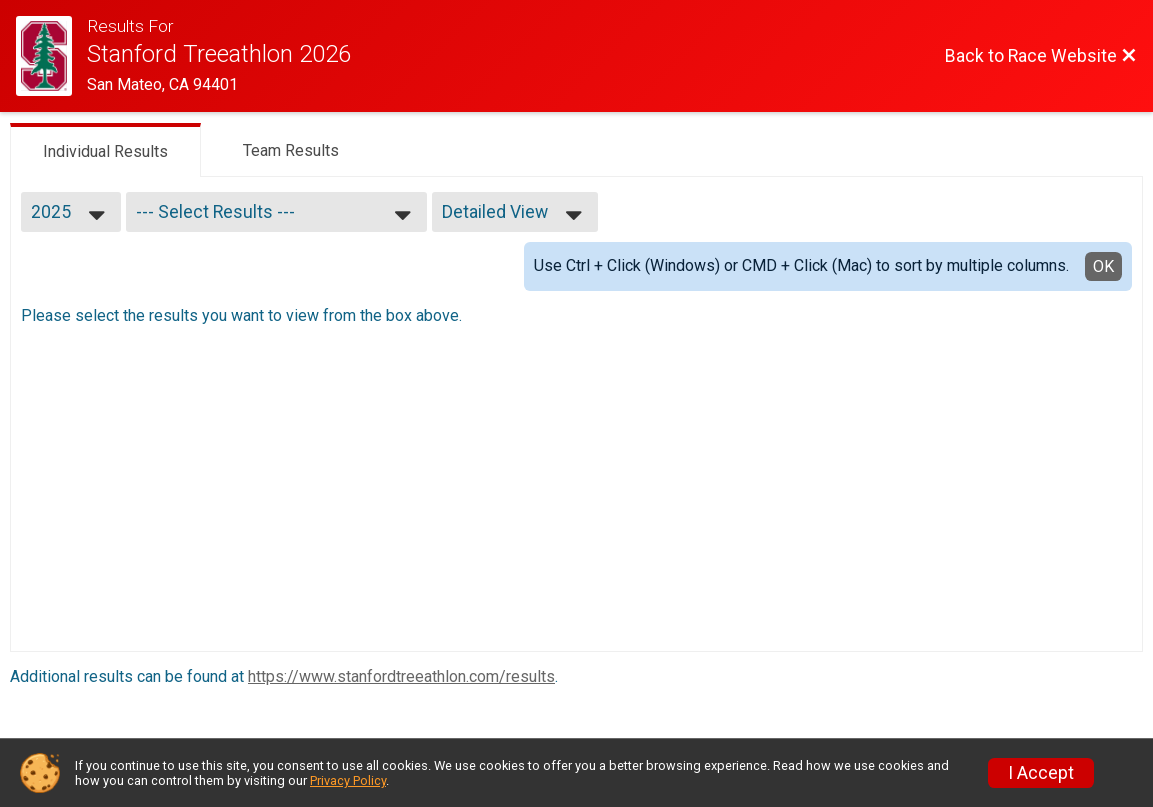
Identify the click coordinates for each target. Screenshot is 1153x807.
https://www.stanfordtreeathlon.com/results (401, 676)
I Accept (1041, 773)
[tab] (105, 150)
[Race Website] (51, 56)
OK (1103, 266)
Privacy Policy (348, 780)
